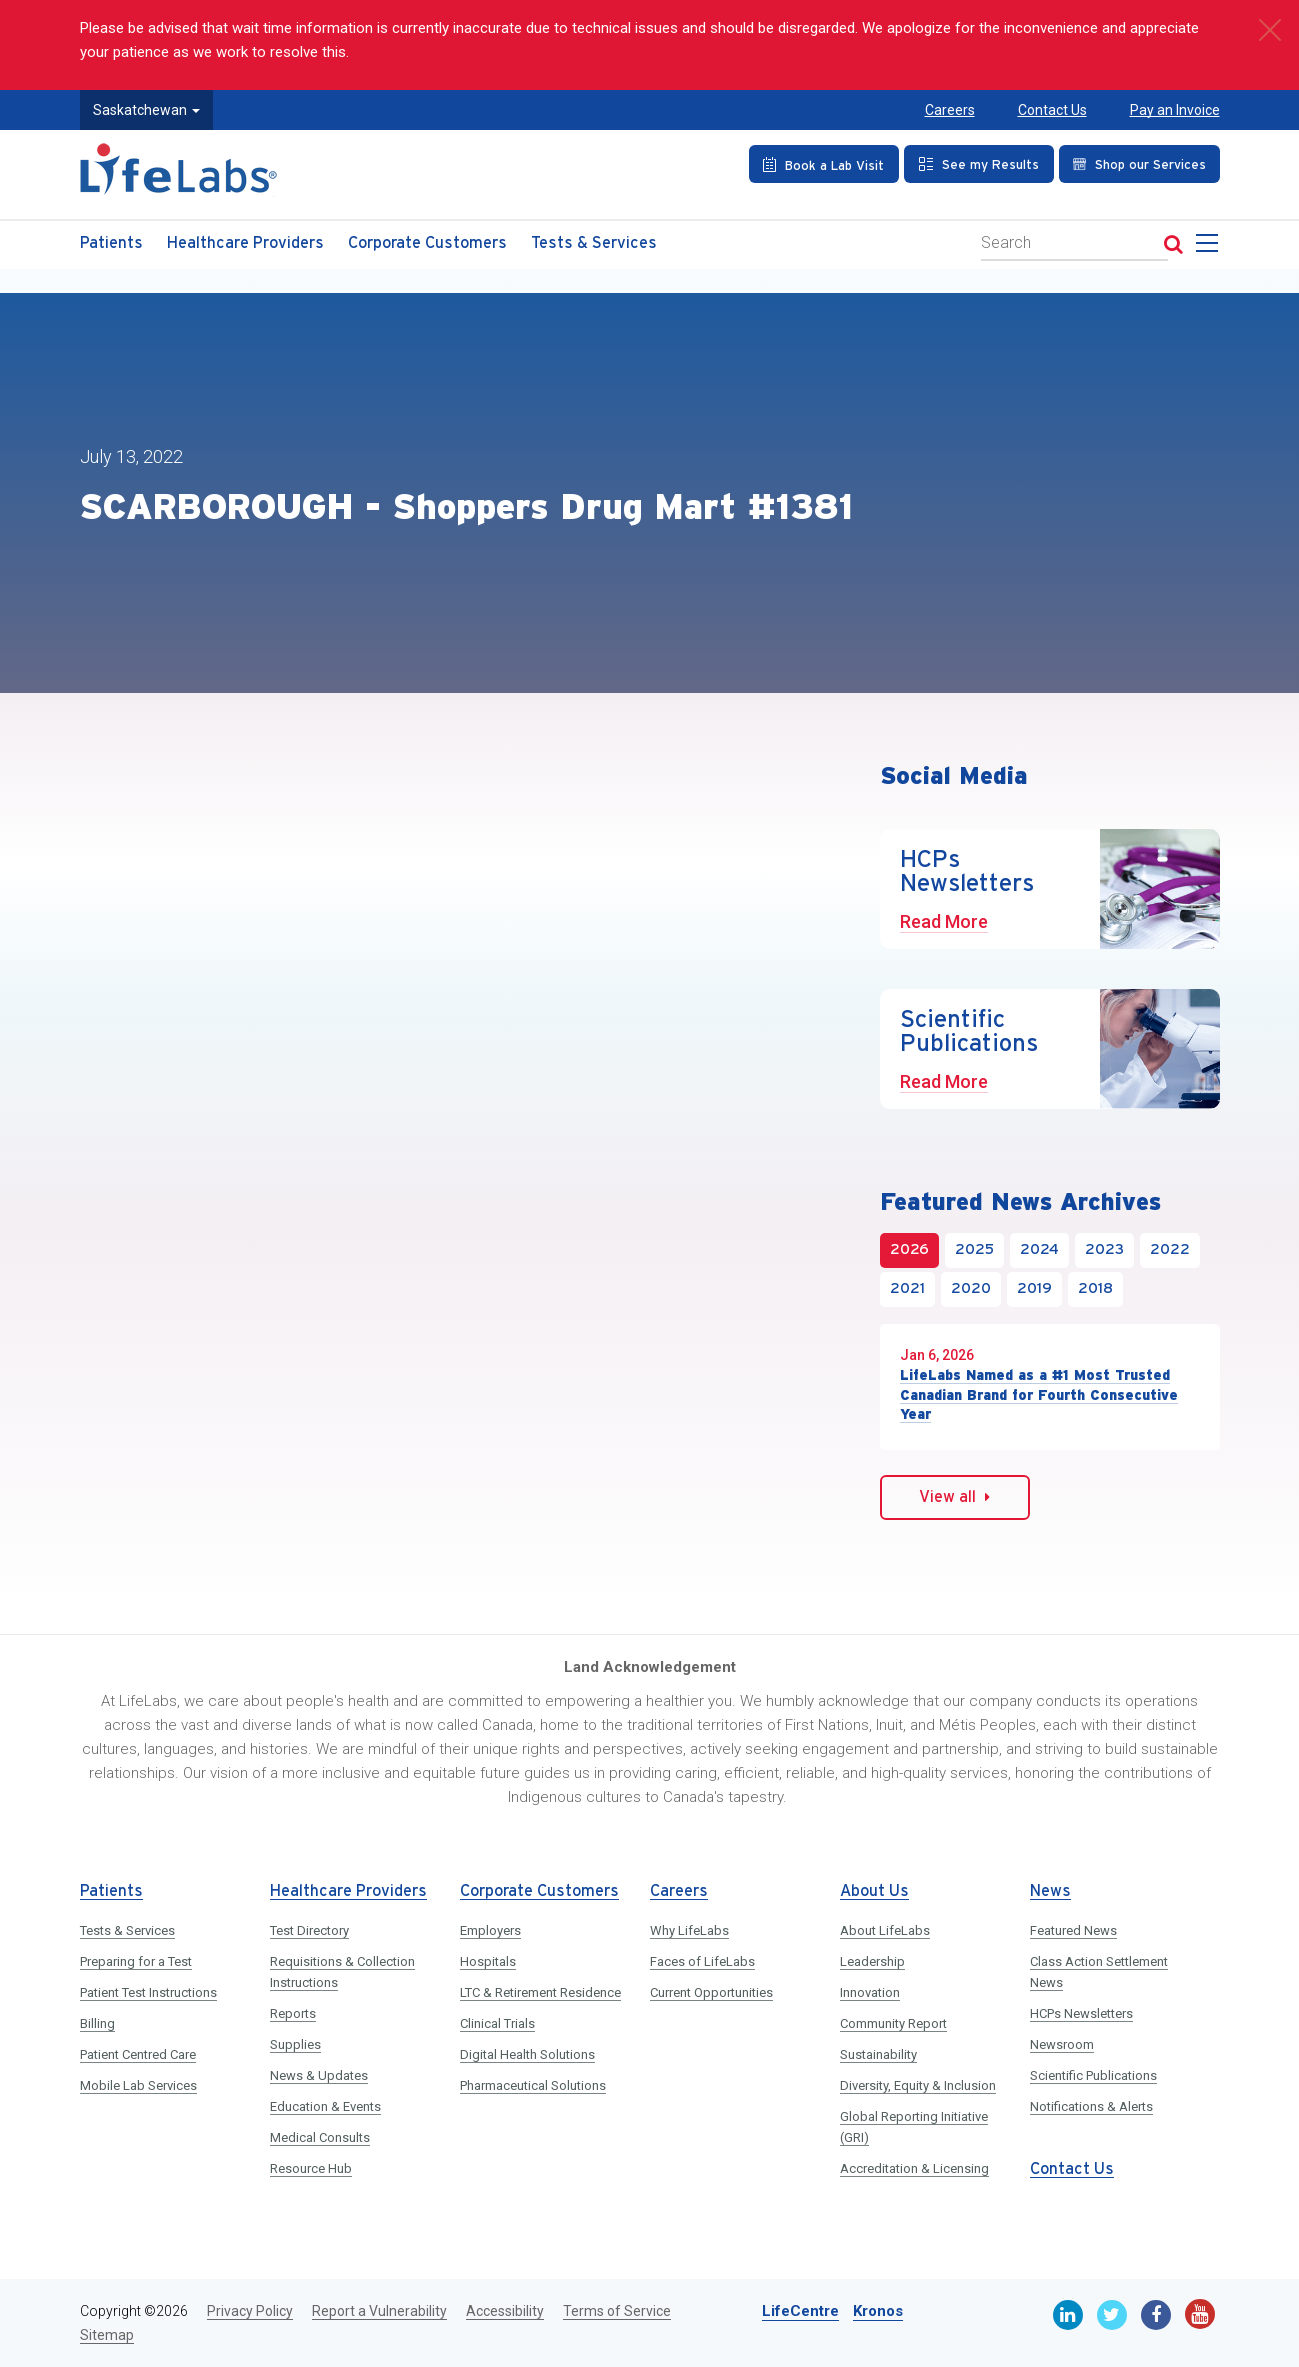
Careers (950, 110)
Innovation (870, 1992)
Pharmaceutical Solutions (533, 2085)
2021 (907, 1289)
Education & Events (325, 2106)
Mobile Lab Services (138, 2085)
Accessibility (505, 2311)
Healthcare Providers (245, 243)
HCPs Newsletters (1081, 2013)
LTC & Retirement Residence (540, 1992)
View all (954, 1497)
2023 (1104, 1250)
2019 (1034, 1289)
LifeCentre (800, 2311)
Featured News (1073, 1930)
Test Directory (309, 1930)
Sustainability (878, 2054)
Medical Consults (320, 2137)
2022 (1170, 1250)
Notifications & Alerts (1091, 2106)
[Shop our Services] (1139, 164)
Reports (293, 2013)
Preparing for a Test (136, 1961)
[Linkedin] (1068, 2315)
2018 (1095, 1289)
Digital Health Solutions (527, 2054)
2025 (974, 1250)
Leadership (872, 1961)
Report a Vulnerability (379, 2311)
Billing (97, 2023)
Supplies (295, 2044)
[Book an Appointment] (824, 164)
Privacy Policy (250, 2311)
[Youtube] (1200, 2314)
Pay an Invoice (1175, 110)
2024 (1039, 1250)
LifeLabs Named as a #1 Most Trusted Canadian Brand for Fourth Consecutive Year (1039, 1394)
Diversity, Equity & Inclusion (918, 2085)
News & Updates (319, 2075)
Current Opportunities (711, 1992)
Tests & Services (594, 243)
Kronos (878, 2311)
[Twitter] (1112, 2315)
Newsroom (1062, 2044)
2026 (909, 1250)
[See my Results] (979, 164)
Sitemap (107, 2335)
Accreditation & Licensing (914, 2168)
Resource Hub (311, 2168)
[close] (1269, 30)
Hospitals (488, 1961)
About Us (874, 1891)
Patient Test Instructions (148, 1992)
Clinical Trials (497, 2023)
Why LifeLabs (689, 1930)
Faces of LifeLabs (702, 1961)
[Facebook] (1156, 2315)
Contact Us (1052, 110)
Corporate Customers (427, 243)
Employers (490, 1930)
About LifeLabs (885, 1930)
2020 (971, 1289)
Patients (111, 243)
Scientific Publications (1093, 2075)
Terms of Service (617, 2311)
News (1050, 1891)
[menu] (1211, 249)
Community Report (893, 2023)
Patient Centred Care (138, 2054)
